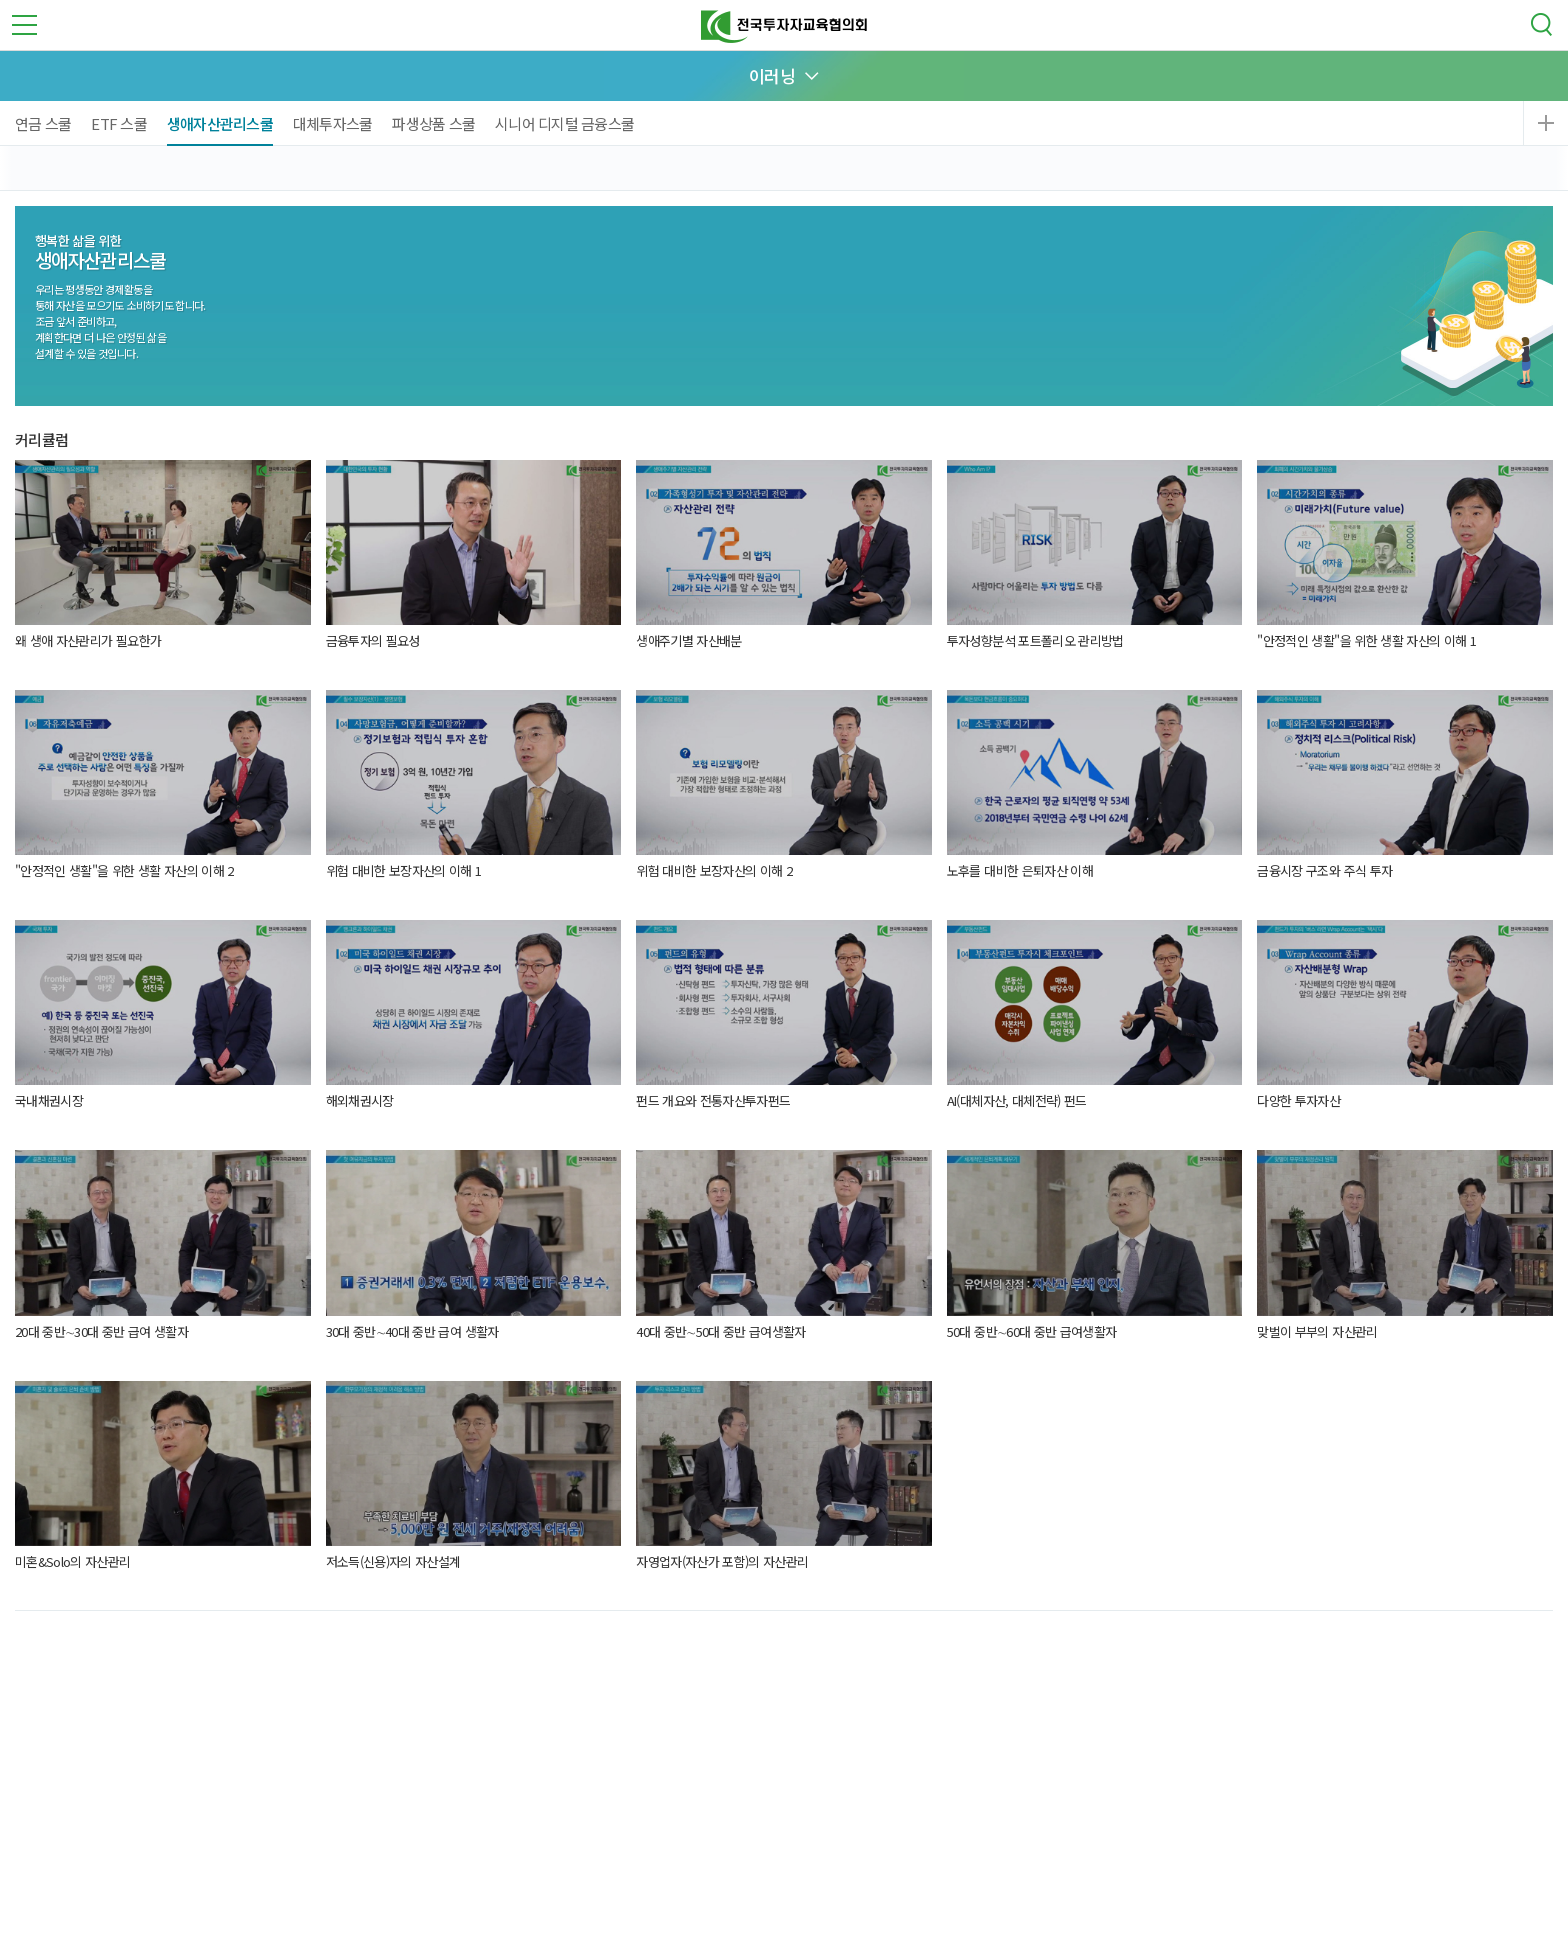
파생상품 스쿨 (433, 123)
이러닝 (772, 75)
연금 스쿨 (43, 123)
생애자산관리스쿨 (220, 123)
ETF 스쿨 (119, 123)
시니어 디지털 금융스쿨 (564, 123)
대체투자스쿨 (333, 123)
